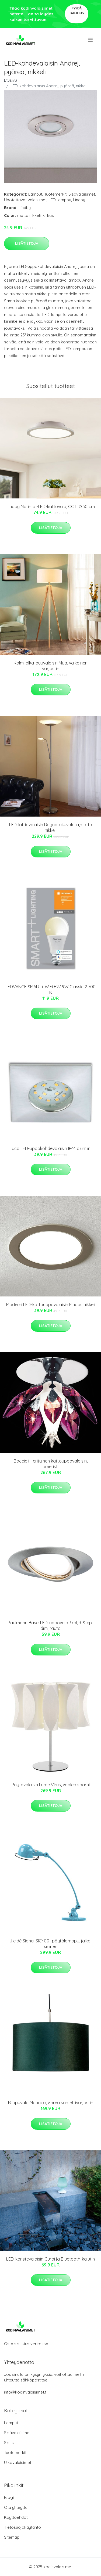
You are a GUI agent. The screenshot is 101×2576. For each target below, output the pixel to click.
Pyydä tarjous (76, 10)
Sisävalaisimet (81, 194)
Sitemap (11, 2537)
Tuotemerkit (55, 194)
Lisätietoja (26, 243)
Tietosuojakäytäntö (22, 2527)
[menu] (90, 40)
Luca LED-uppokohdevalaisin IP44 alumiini (50, 1148)
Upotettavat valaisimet (25, 199)
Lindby (79, 199)
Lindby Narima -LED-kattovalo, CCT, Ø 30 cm (50, 506)
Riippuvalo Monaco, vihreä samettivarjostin (50, 2102)
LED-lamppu (59, 199)
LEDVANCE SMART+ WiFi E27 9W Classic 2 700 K (50, 989)
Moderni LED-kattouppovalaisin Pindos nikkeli (50, 1304)
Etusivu (10, 80)
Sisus (9, 2442)
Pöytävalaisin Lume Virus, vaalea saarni (51, 1784)
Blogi (9, 2497)
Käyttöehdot (16, 2517)
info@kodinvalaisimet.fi (25, 2392)
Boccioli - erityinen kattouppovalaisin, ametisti (51, 1463)
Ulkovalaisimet (17, 2462)
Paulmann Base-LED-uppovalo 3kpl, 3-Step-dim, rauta (50, 1625)
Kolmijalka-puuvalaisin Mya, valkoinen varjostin (51, 665)
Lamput (35, 194)
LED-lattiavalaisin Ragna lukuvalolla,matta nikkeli (50, 827)
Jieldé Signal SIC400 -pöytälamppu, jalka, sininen (50, 1943)
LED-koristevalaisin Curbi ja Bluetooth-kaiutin (50, 2259)
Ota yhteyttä (15, 2507)
